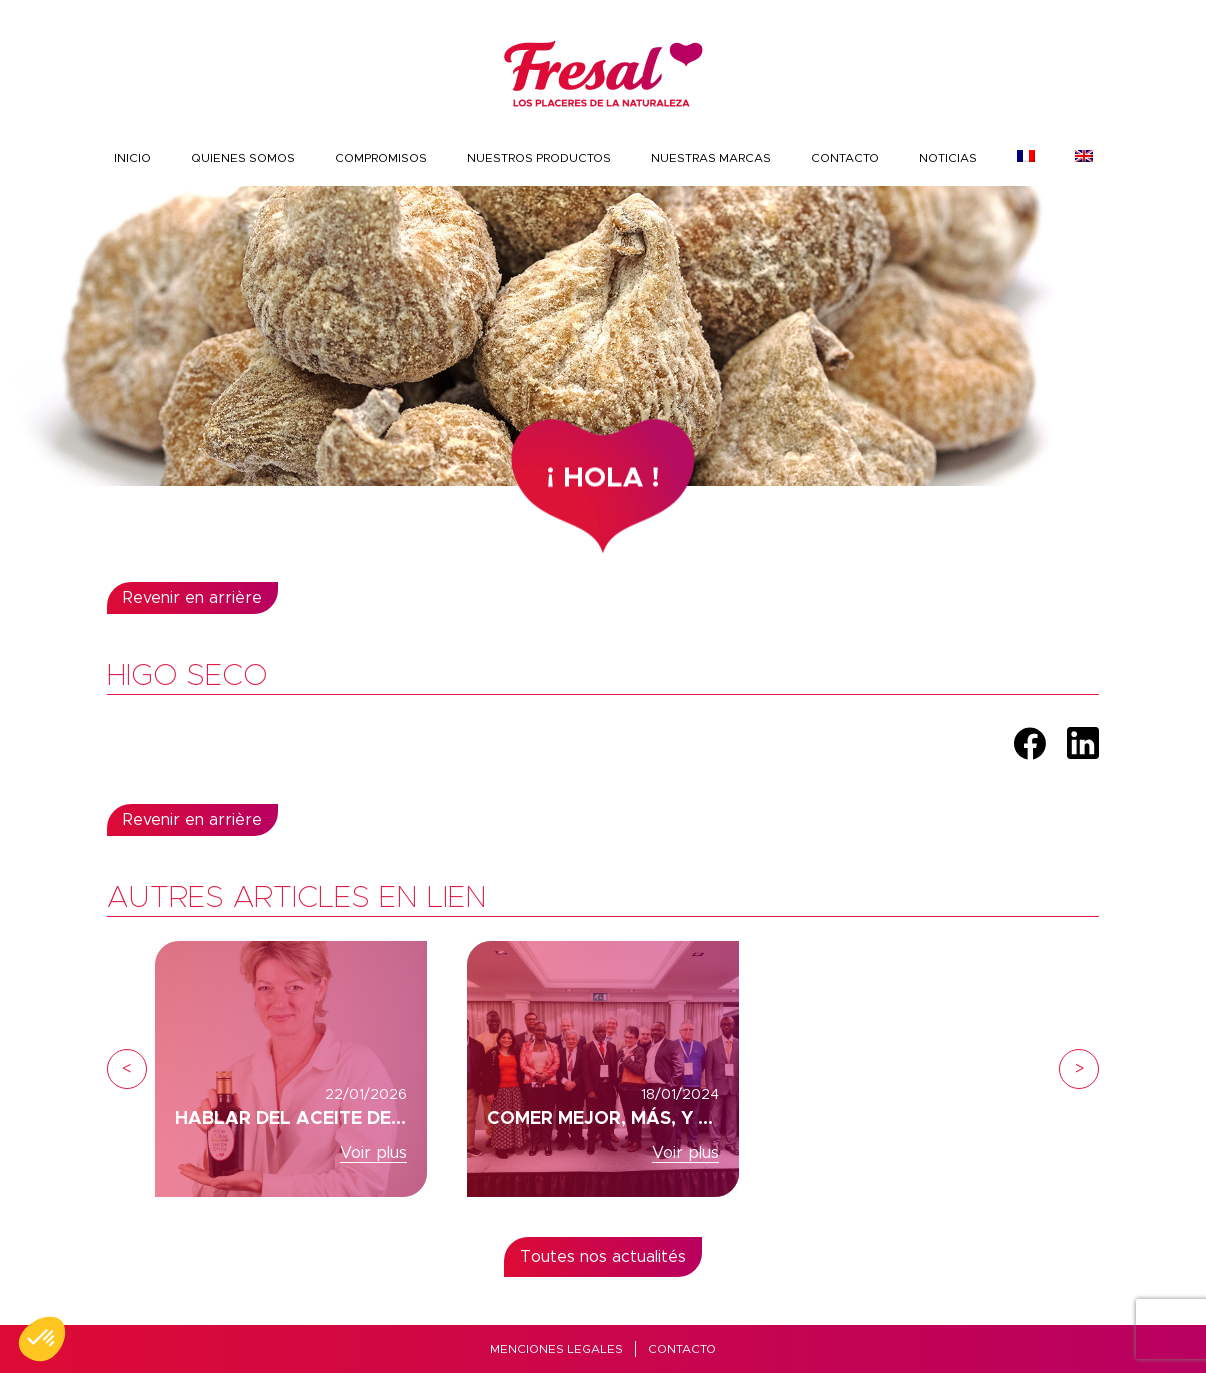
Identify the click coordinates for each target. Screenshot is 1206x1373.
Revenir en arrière (192, 598)
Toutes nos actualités (603, 1257)
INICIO (132, 158)
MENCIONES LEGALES (556, 1349)
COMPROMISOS (381, 158)
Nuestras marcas (711, 158)
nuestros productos (539, 158)
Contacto (845, 158)
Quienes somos (243, 158)
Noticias (948, 158)
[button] (42, 1339)
